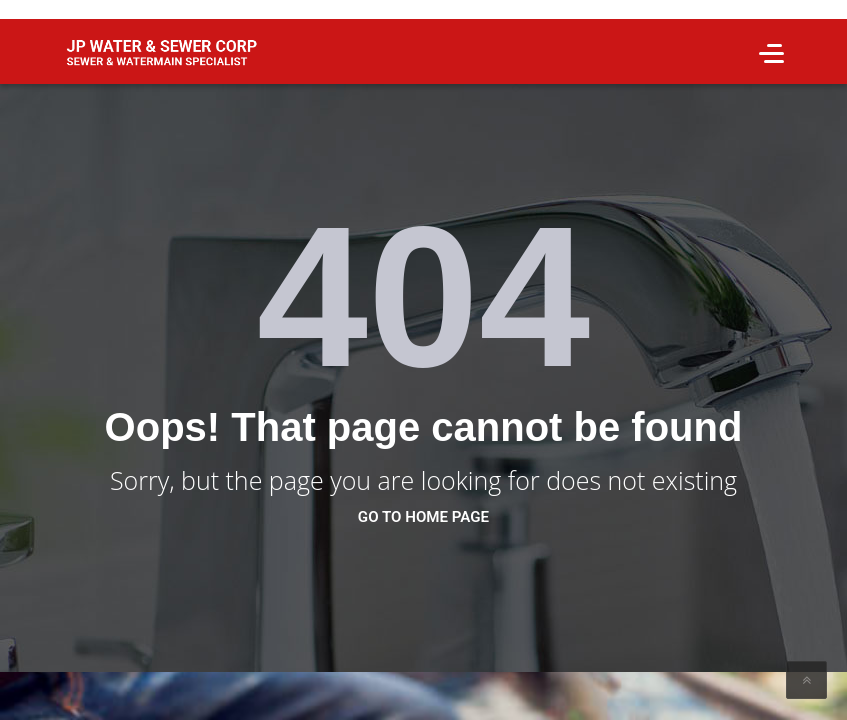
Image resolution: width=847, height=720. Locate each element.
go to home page (423, 517)
